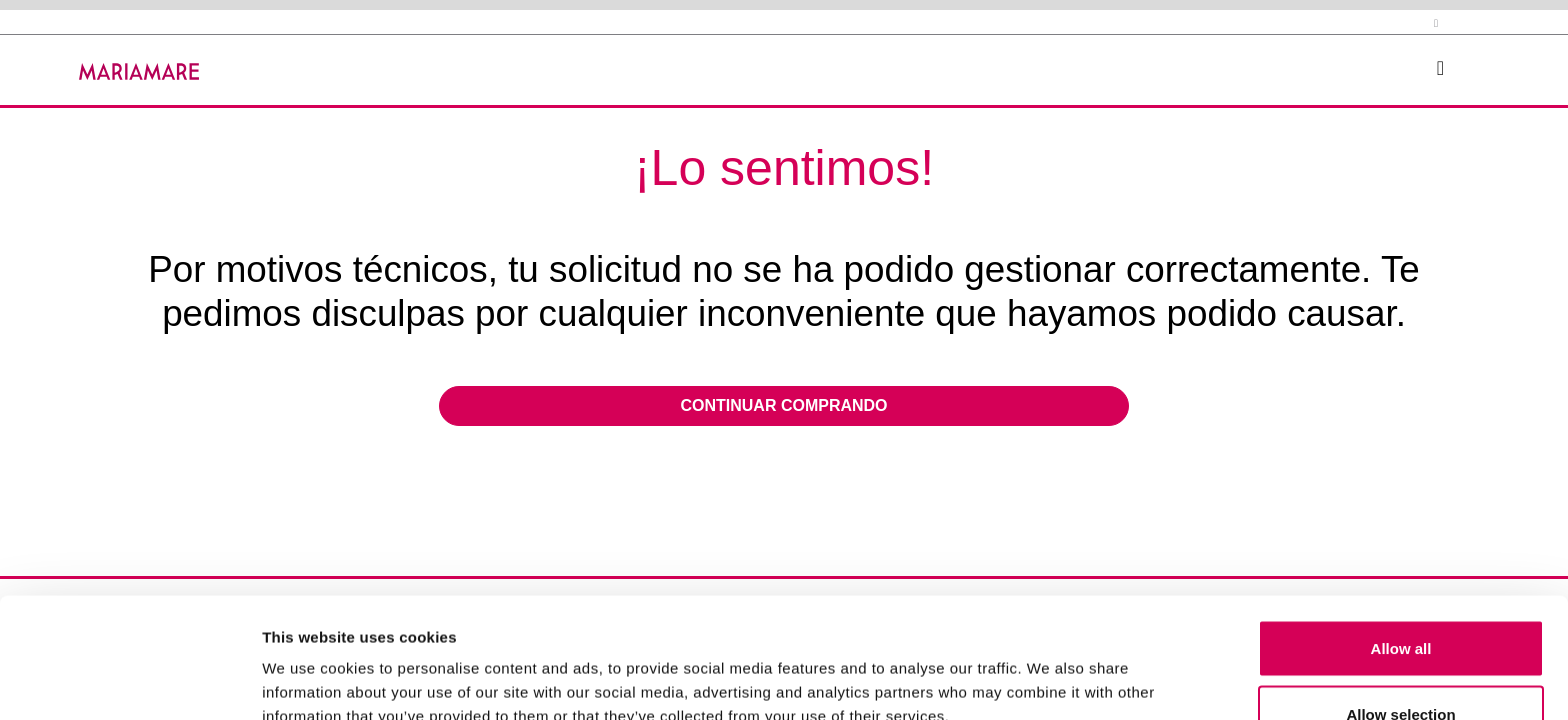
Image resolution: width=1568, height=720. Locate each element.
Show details (1049, 668)
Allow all (1401, 535)
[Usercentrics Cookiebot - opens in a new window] (129, 681)
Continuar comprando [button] (783, 405)
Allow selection (1400, 601)
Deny (1401, 666)
